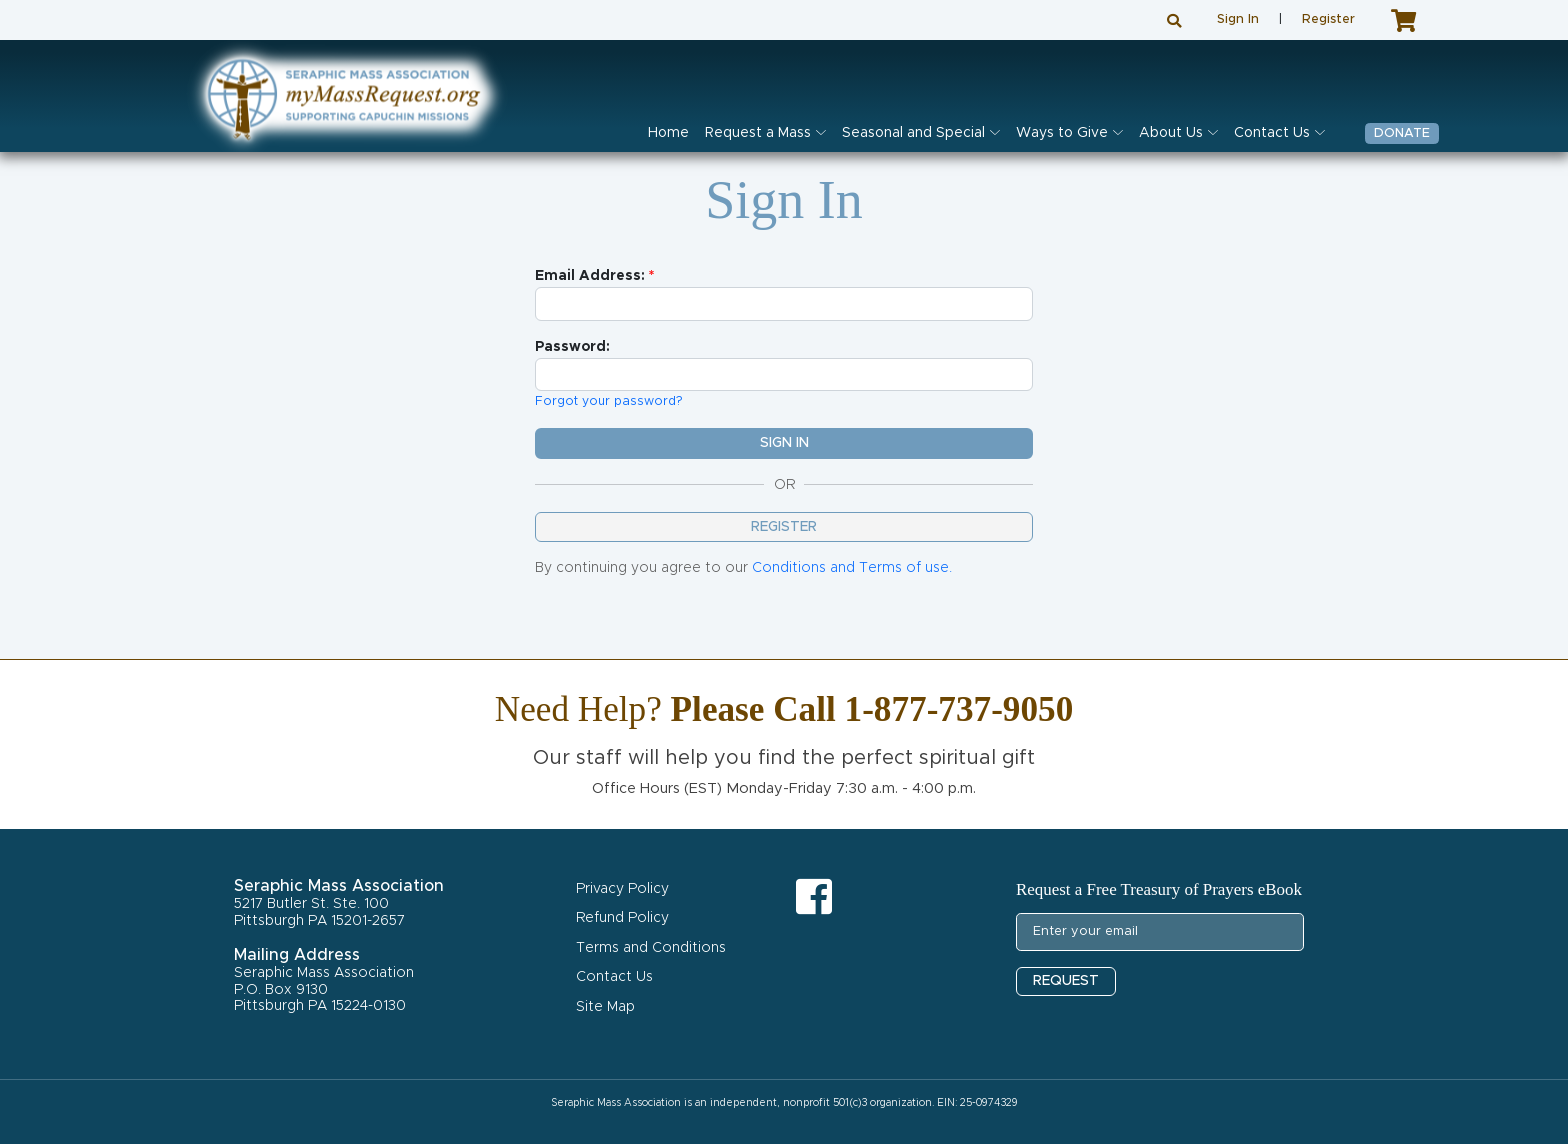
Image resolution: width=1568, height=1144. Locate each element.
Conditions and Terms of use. (852, 568)
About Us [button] (1171, 133)
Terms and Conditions (651, 948)
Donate (1402, 133)
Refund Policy (622, 918)
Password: (572, 347)
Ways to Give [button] (1062, 133)
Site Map (605, 1007)
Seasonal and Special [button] (913, 133)
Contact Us (614, 977)
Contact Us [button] (1272, 133)
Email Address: (590, 276)
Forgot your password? (609, 401)
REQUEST (1066, 981)
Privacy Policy (622, 889)
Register (1328, 19)
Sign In (1238, 19)
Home (668, 133)
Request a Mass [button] (758, 133)
